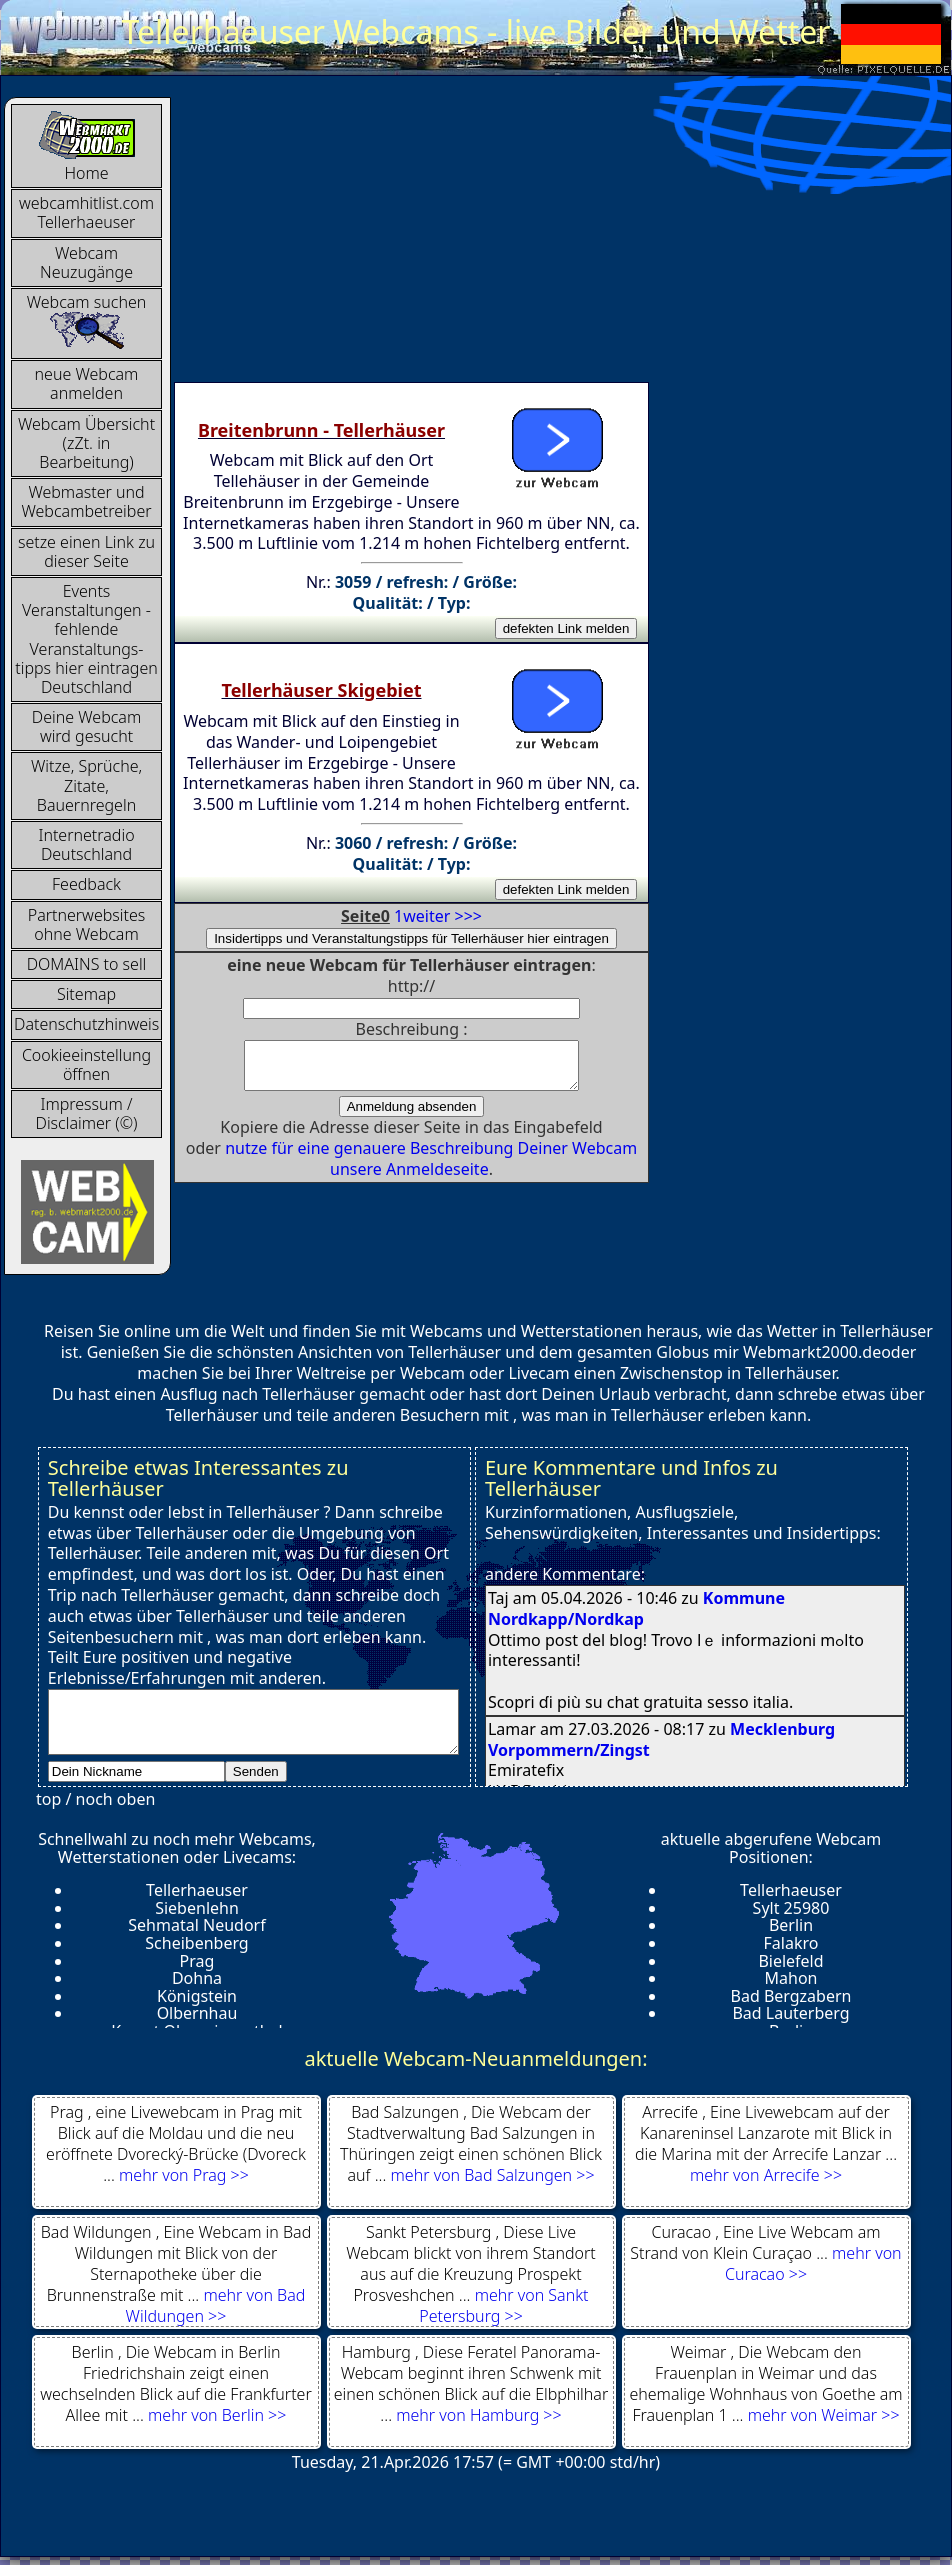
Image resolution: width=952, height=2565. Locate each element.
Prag (197, 1961)
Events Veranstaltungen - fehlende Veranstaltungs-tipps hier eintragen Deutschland (86, 639)
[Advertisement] (473, 237)
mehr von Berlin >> (217, 2415)
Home (87, 146)
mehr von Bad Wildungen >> (216, 2305)
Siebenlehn (197, 1908)
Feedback (86, 884)
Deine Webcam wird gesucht (86, 726)
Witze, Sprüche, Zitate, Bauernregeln (86, 785)
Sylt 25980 (791, 1908)
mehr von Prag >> (184, 2175)
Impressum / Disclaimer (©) (87, 1113)
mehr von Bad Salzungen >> (493, 2175)
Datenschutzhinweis (86, 1024)
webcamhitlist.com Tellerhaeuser (86, 212)
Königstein (197, 1996)
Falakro (791, 1943)
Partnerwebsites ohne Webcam (87, 924)
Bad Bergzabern (791, 1996)
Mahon (791, 1978)
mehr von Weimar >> (824, 2415)
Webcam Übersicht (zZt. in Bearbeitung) (86, 443)
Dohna (197, 1978)
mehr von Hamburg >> (478, 2415)
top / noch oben (95, 1799)
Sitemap (86, 994)
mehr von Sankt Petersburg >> (503, 2305)
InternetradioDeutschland (86, 844)
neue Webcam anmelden (87, 383)
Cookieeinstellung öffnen (86, 1064)
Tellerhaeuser (197, 1890)
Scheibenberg (196, 1943)
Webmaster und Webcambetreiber (86, 501)
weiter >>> (442, 916)
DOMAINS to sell (87, 964)
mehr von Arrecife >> (766, 2175)
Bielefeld (790, 1961)
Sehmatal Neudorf (196, 1925)
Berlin (791, 1925)
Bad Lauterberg (790, 2013)
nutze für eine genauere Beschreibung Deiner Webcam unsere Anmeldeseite (431, 1167)
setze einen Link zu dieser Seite (86, 551)
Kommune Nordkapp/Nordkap (636, 1608)
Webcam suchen (87, 320)
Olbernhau (197, 2013)
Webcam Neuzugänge (86, 262)
